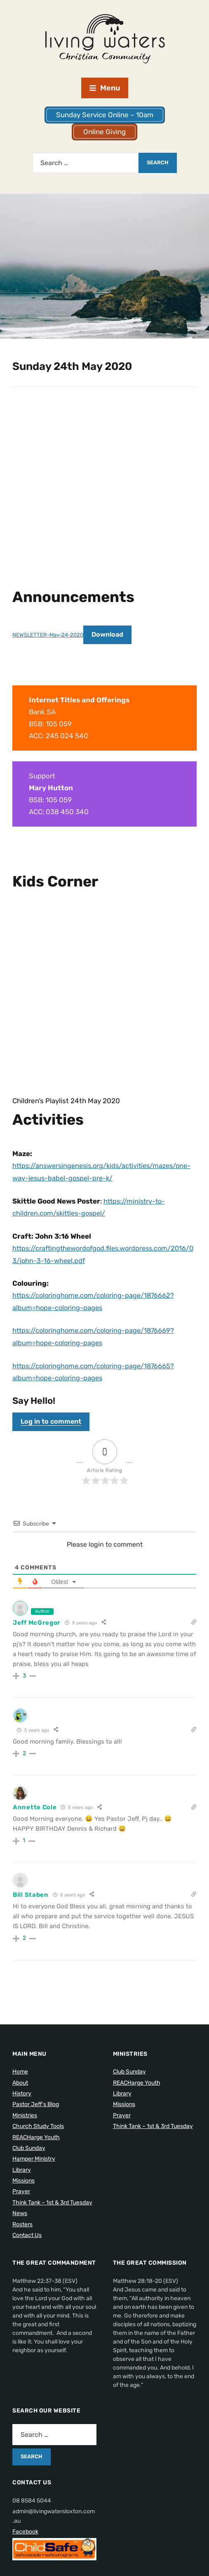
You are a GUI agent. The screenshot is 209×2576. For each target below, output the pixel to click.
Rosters (22, 2219)
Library (21, 2164)
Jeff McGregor (37, 1617)
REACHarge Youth (36, 2132)
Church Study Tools (38, 2121)
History (21, 2088)
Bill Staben (31, 1889)
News (19, 2208)
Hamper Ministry (33, 2153)
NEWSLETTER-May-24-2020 (49, 634)
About (20, 2077)
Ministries (24, 2110)
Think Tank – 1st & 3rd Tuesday (52, 2197)
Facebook (25, 2526)
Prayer (21, 2186)
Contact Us (27, 2230)
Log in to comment (51, 1416)
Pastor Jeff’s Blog (35, 2099)
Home (20, 2066)
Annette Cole (34, 1802)
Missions (23, 2175)
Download (111, 634)
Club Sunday (28, 2143)
